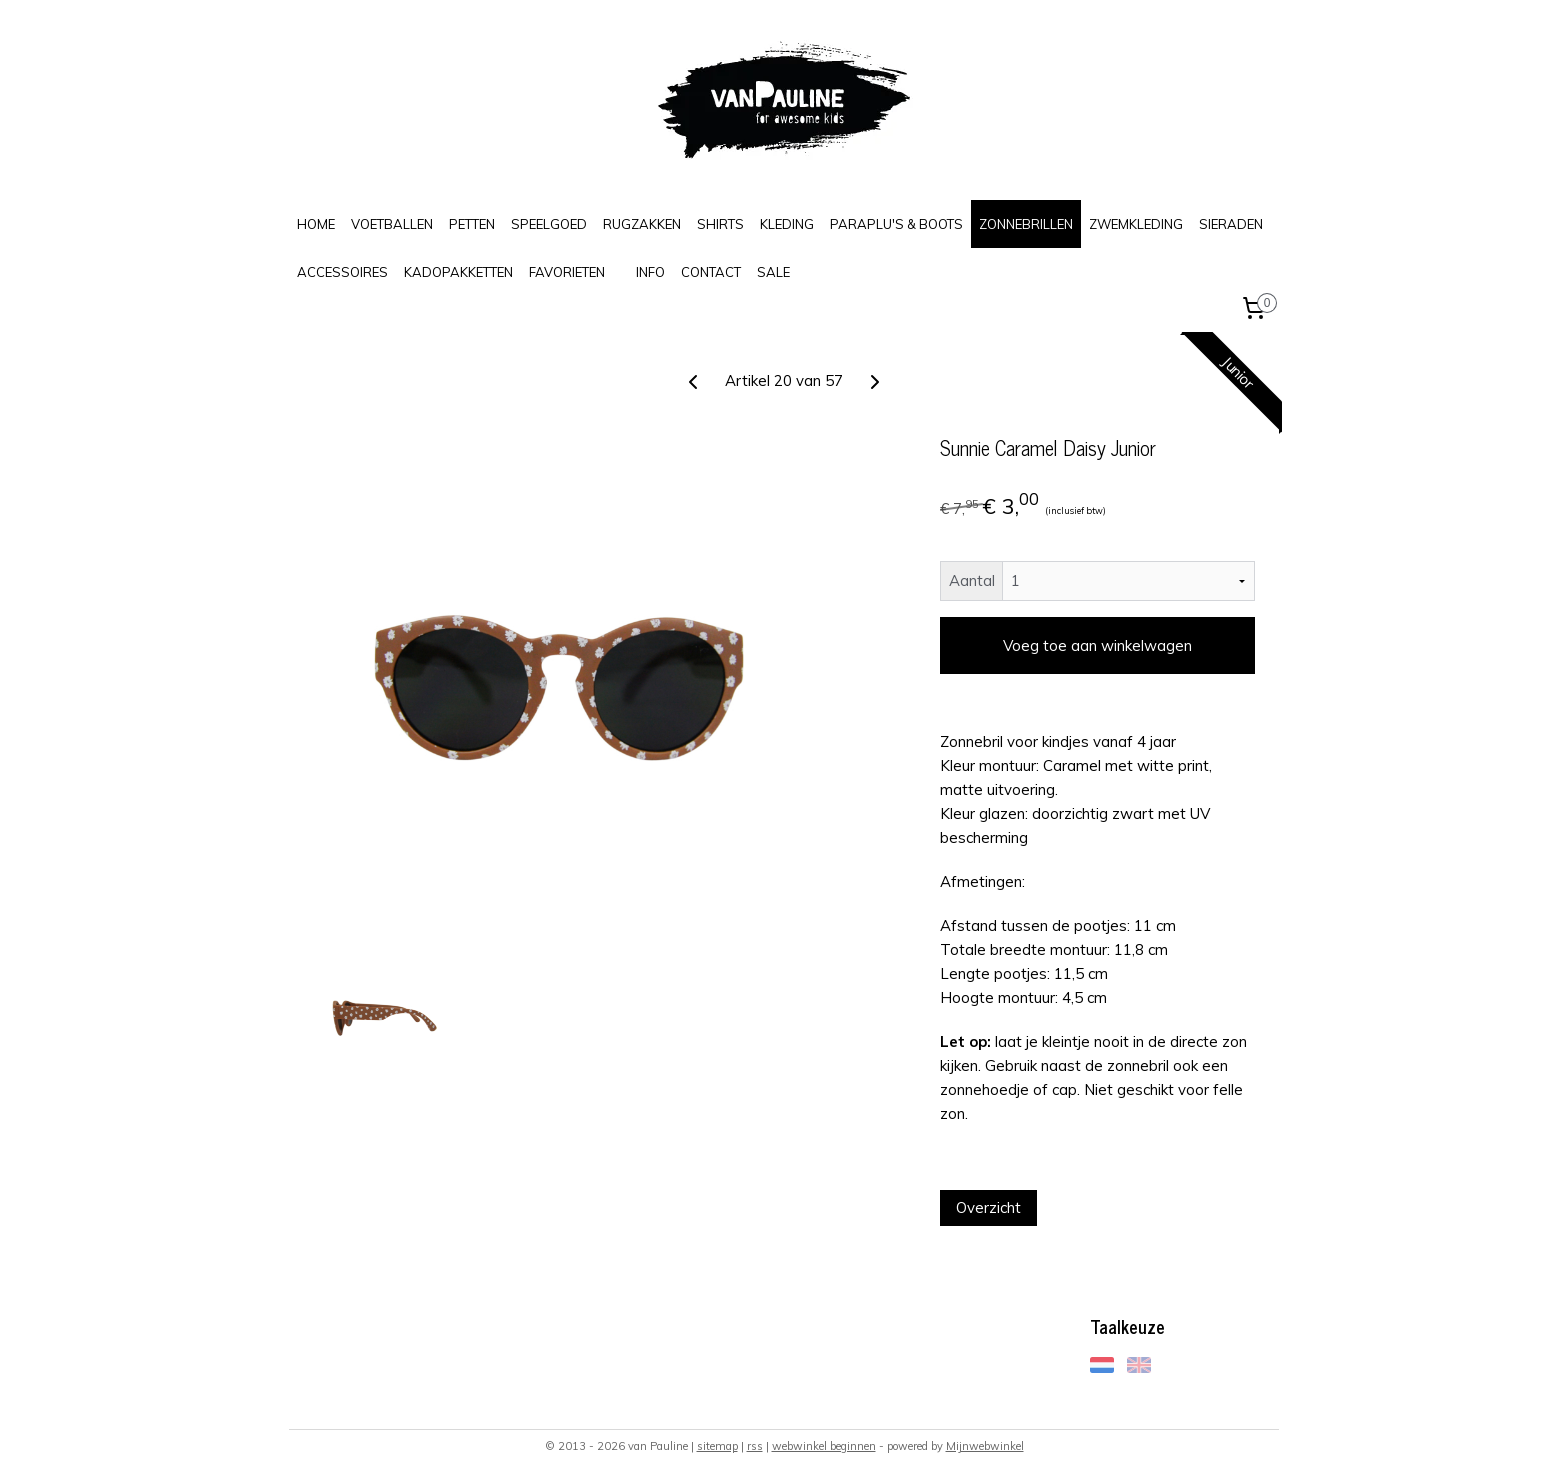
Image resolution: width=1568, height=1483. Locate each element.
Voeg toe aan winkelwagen (1097, 645)
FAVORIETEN (567, 272)
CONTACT (711, 272)
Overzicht (988, 1207)
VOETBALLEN (392, 224)
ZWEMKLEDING (1136, 224)
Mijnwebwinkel (985, 1446)
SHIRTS (720, 224)
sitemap (717, 1446)
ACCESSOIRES (342, 272)
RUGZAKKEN (642, 224)
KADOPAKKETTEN (458, 272)
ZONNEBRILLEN (1026, 224)
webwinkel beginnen (824, 1446)
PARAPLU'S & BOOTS (896, 224)
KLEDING (787, 224)
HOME (316, 224)
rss (755, 1446)
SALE (773, 272)
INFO (650, 272)
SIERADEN (1231, 224)
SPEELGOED (549, 224)
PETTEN (472, 224)
